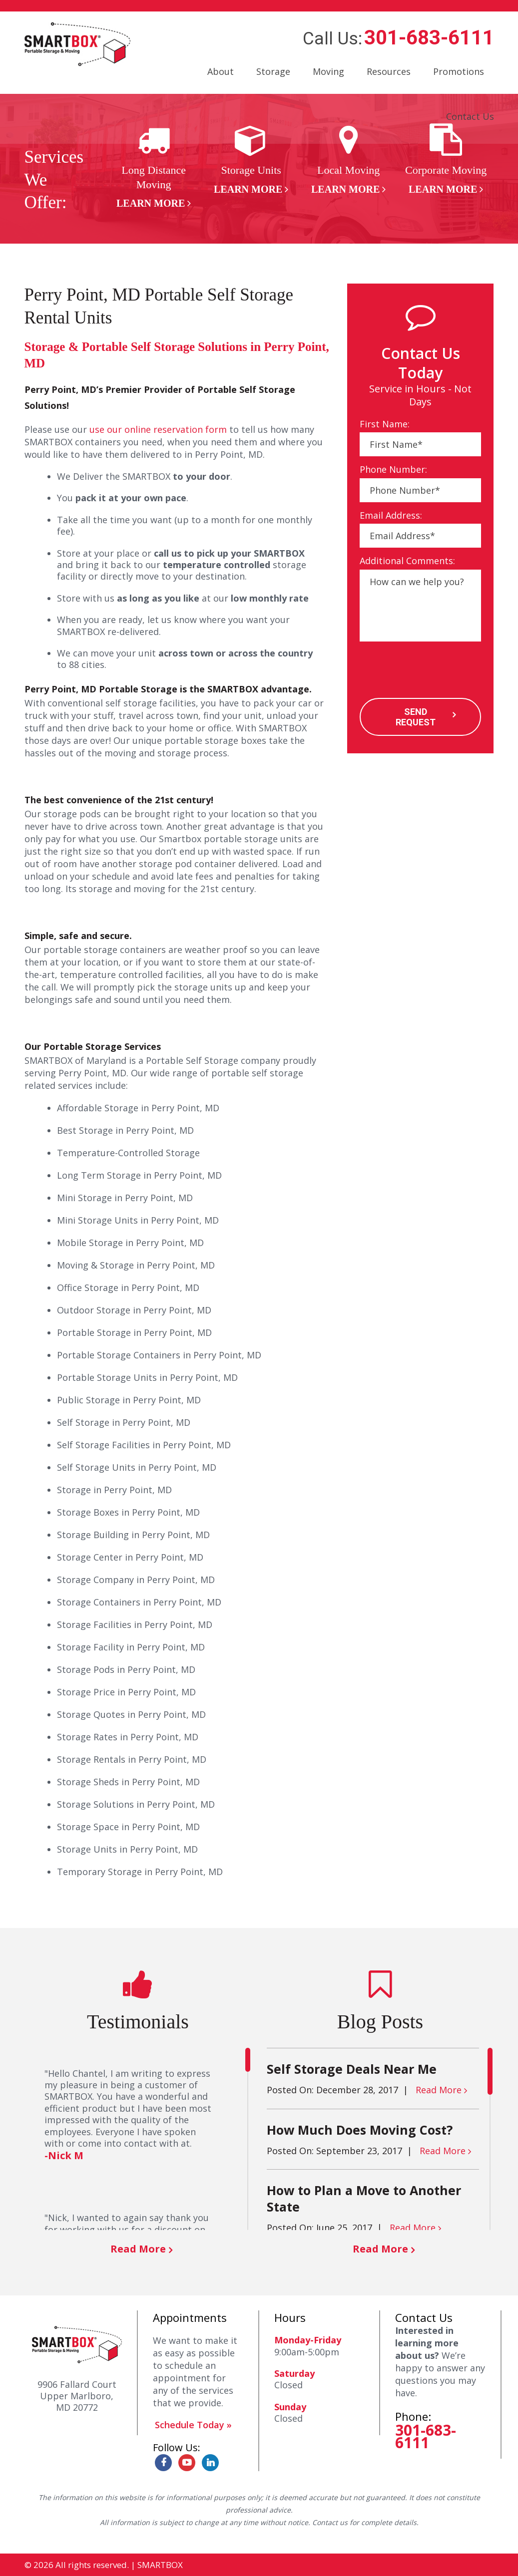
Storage (273, 71)
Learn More (150, 203)
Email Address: (391, 515)
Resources (389, 71)
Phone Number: (393, 469)
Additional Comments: (407, 561)
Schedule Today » (193, 2425)
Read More (138, 2248)
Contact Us (470, 116)
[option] (153, 166)
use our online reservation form (158, 429)
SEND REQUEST (416, 716)
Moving (328, 71)
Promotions (458, 71)
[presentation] (436, 670)
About (220, 71)
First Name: (385, 424)
